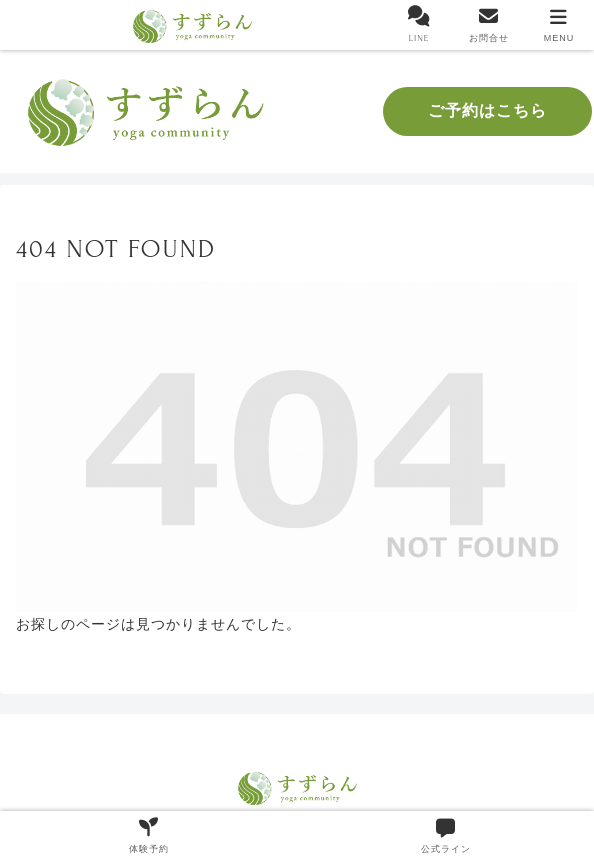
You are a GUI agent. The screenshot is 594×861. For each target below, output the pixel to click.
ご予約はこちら (487, 111)
